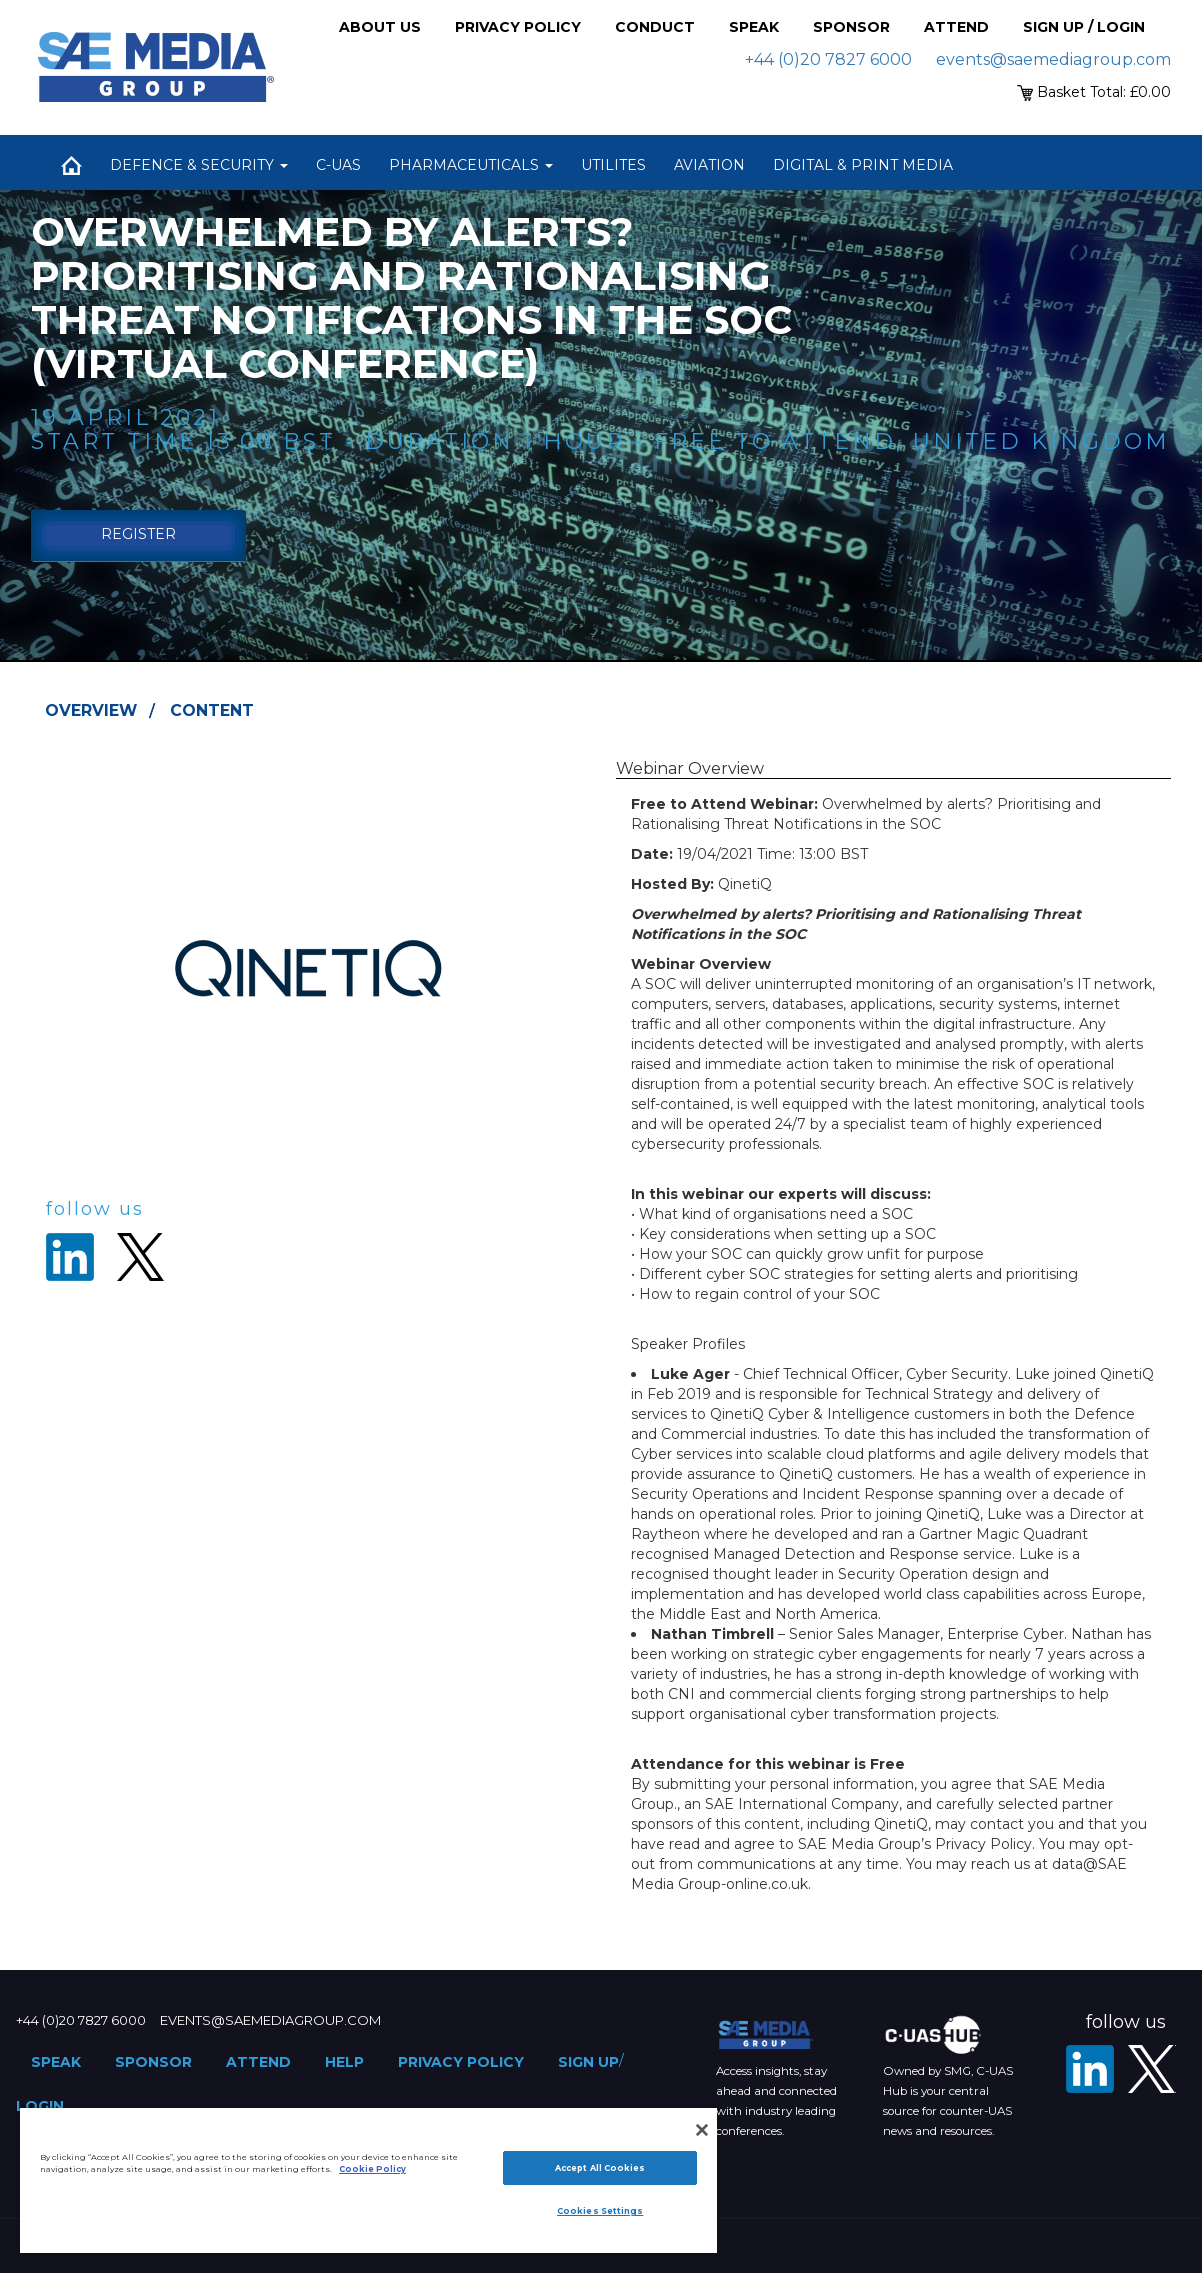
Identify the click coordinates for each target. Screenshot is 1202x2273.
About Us (380, 27)
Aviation (709, 165)
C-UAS (338, 165)
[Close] (702, 2130)
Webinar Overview (690, 768)
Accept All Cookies (600, 2168)
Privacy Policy (518, 27)
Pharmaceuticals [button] (471, 165)
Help (344, 2062)
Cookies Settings (600, 2211)
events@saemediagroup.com (1053, 59)
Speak (754, 27)
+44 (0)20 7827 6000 (828, 59)
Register (138, 534)
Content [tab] (212, 710)
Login (40, 2106)
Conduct (655, 27)
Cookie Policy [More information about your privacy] (372, 2169)
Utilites (613, 165)
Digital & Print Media (863, 165)
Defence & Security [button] (199, 165)
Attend (956, 27)
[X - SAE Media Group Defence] (1152, 2069)
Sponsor (851, 27)
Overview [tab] (91, 710)
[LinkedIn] (1090, 2069)
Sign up (588, 2062)
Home (71, 165)
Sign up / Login (1084, 27)
